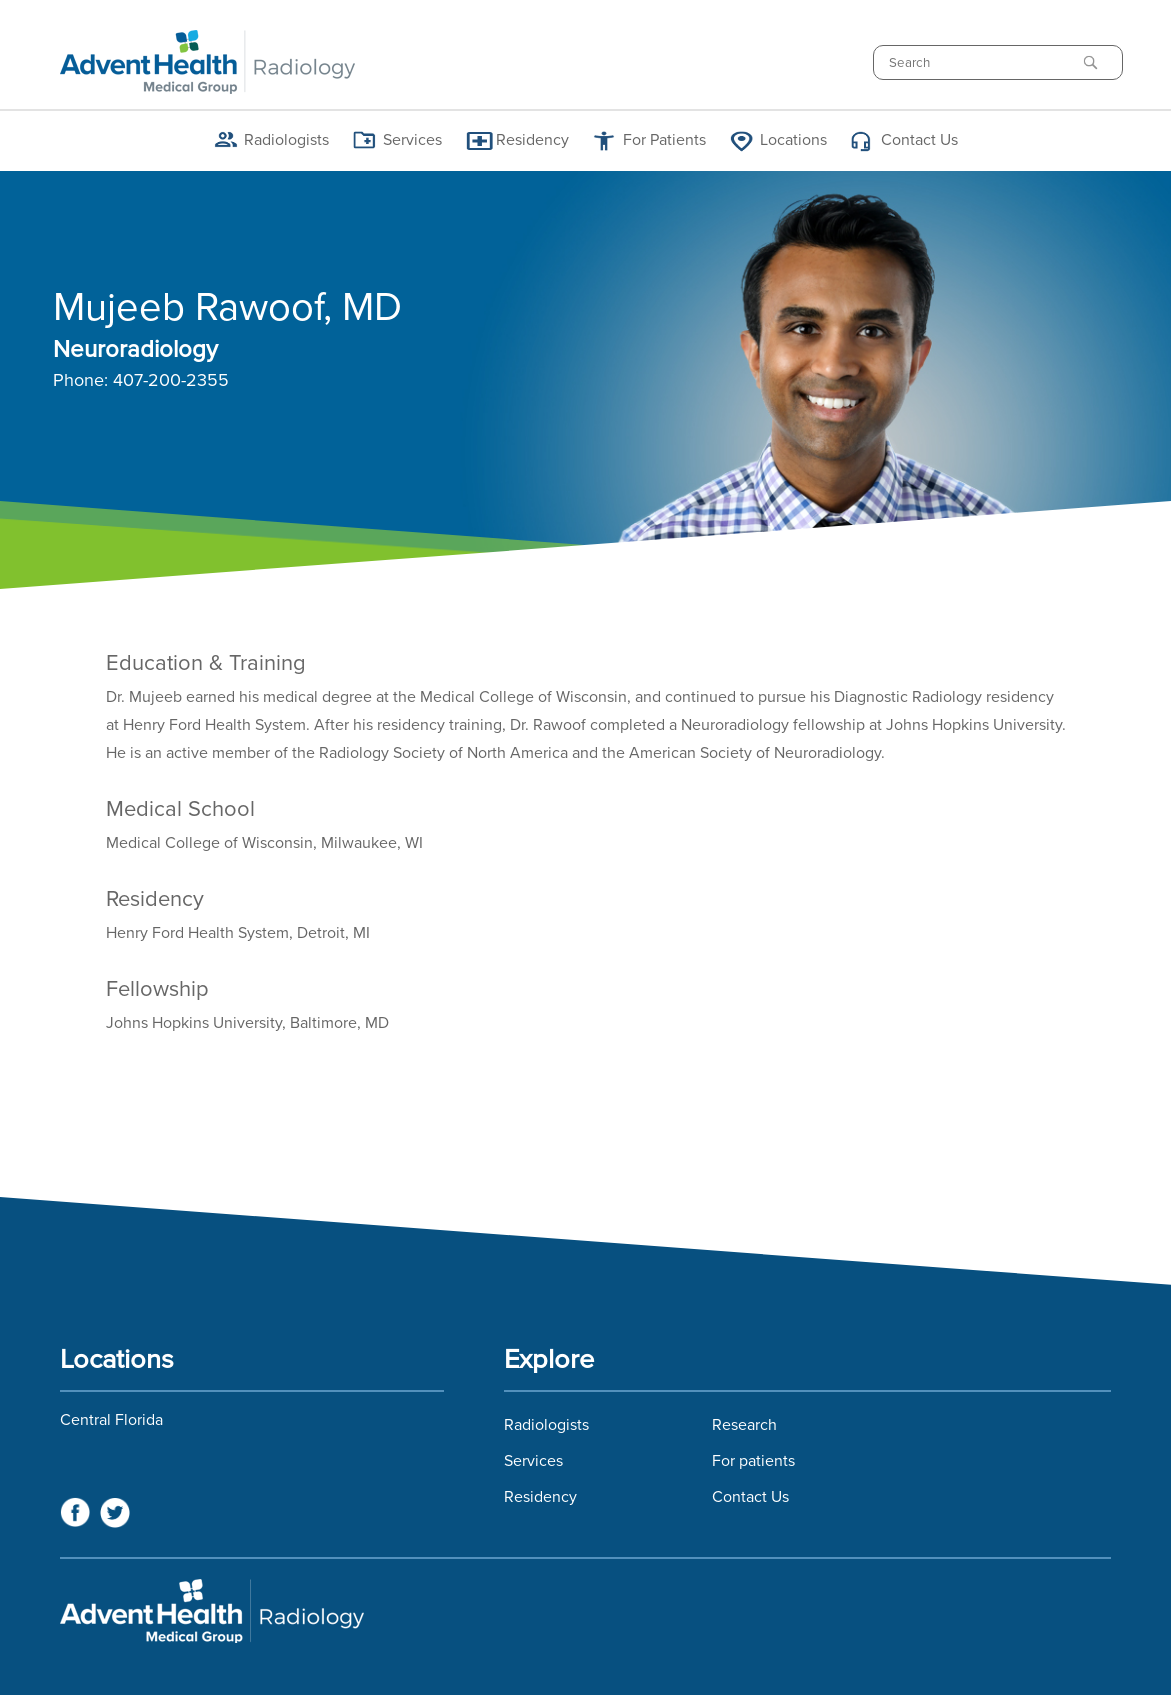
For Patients (664, 140)
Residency (532, 140)
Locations (793, 140)
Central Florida (111, 1420)
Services (412, 140)
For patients (753, 1461)
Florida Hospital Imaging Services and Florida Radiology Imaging (585, 1611)
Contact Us (919, 140)
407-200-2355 (171, 381)
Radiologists (286, 140)
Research (744, 1425)
